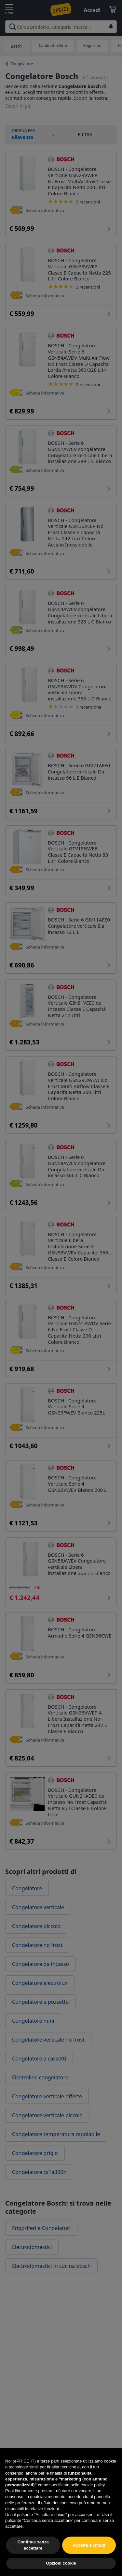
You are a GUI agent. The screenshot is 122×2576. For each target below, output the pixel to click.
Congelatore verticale (38, 1907)
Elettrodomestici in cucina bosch (51, 2265)
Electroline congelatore (40, 2077)
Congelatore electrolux (40, 1982)
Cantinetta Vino (53, 45)
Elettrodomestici (32, 2247)
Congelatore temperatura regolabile (56, 2134)
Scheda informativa (45, 210)
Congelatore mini (33, 2020)
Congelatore (21, 64)
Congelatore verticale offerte (47, 2096)
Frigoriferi (92, 45)
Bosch (16, 46)
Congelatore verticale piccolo (47, 2115)
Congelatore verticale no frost (48, 2039)
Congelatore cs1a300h (39, 2172)
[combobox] (61, 26)
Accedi (92, 10)
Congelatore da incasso (40, 1964)
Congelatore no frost (37, 1945)
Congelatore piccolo (36, 1926)
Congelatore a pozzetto (40, 2001)
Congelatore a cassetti (39, 2058)
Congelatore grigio (35, 2153)
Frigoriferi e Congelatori (41, 2228)
